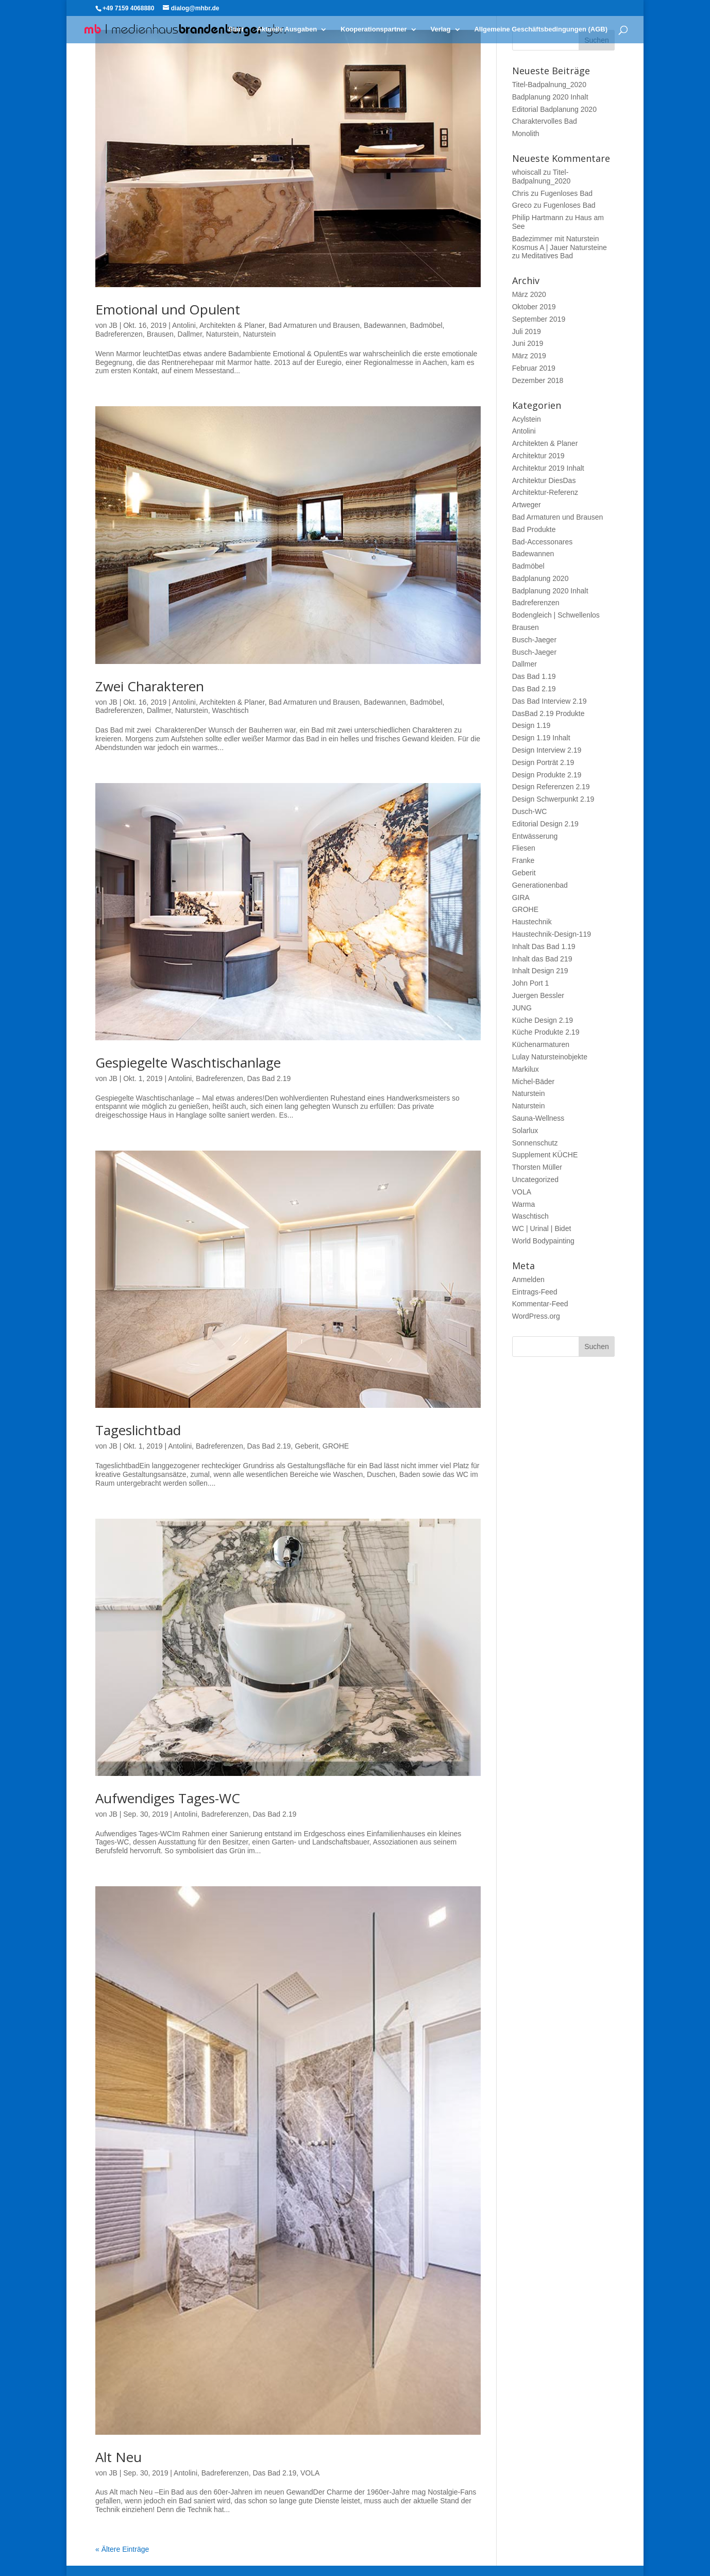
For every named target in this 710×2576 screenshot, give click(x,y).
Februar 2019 (533, 368)
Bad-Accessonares (542, 542)
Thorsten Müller (537, 1167)
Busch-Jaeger (534, 640)
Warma (523, 1204)
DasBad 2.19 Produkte (548, 713)
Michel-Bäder (533, 1081)
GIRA (521, 897)
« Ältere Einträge (122, 2549)
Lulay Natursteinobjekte (549, 1057)
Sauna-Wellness (538, 1118)
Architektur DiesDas (544, 480)
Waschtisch (230, 710)
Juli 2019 (526, 331)
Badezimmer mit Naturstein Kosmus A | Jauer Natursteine (559, 243)
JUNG (522, 1008)
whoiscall (527, 172)
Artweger (526, 505)
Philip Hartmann (538, 217)
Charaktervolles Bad (544, 121)
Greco (522, 205)
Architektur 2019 (538, 456)
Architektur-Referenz (545, 492)
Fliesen (523, 848)
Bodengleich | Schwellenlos (556, 615)
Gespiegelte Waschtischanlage (188, 1062)
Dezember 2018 (538, 380)
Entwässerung (535, 836)
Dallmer (190, 334)
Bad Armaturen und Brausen (314, 325)
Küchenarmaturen (540, 1044)
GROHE (336, 1446)
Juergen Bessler (538, 995)
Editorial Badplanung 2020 (554, 109)
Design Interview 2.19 (547, 750)
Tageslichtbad (138, 1430)
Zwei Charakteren (149, 686)
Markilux (525, 1069)
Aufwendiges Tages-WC (167, 1798)
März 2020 (529, 294)
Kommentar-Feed (540, 1304)
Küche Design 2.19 (542, 1020)
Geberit (306, 1446)
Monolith (525, 133)
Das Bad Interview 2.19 (549, 701)
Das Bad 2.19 (269, 1078)
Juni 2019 (528, 343)
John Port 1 (530, 983)
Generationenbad (540, 885)
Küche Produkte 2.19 (546, 1032)
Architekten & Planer (232, 325)
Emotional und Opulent (167, 309)
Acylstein (526, 419)
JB (113, 325)
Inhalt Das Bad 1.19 (544, 946)
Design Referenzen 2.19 (551, 787)
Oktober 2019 (534, 307)
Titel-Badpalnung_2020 (549, 84)
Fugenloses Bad (566, 193)
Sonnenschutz (535, 1143)
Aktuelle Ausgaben (287, 29)
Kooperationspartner (374, 29)
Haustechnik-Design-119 (551, 934)
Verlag (440, 29)
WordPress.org (536, 1316)
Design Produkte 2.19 (547, 775)
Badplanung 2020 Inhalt (550, 97)
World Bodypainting (543, 1241)
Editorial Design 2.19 (545, 824)
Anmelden (528, 1279)
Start (236, 29)
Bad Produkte (534, 529)
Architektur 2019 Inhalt (548, 468)
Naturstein (222, 334)
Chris (520, 193)
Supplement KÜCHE (545, 1155)
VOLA (309, 2473)
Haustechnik (532, 922)
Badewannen (385, 325)
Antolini (184, 325)
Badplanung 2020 (540, 578)
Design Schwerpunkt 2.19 (553, 799)
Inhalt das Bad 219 (542, 959)
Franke (523, 860)
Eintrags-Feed (534, 1292)
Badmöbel (426, 325)
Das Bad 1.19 (534, 676)
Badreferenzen (119, 334)
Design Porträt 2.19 (543, 762)
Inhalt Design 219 (540, 971)
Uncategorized (535, 1179)
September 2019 (539, 319)
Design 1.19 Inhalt (541, 738)
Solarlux (525, 1130)
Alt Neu (118, 2457)
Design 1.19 (531, 725)
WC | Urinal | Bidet (541, 1228)
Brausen (160, 334)
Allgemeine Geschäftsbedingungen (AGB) (540, 29)
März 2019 (529, 356)
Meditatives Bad (547, 256)
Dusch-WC (529, 811)
